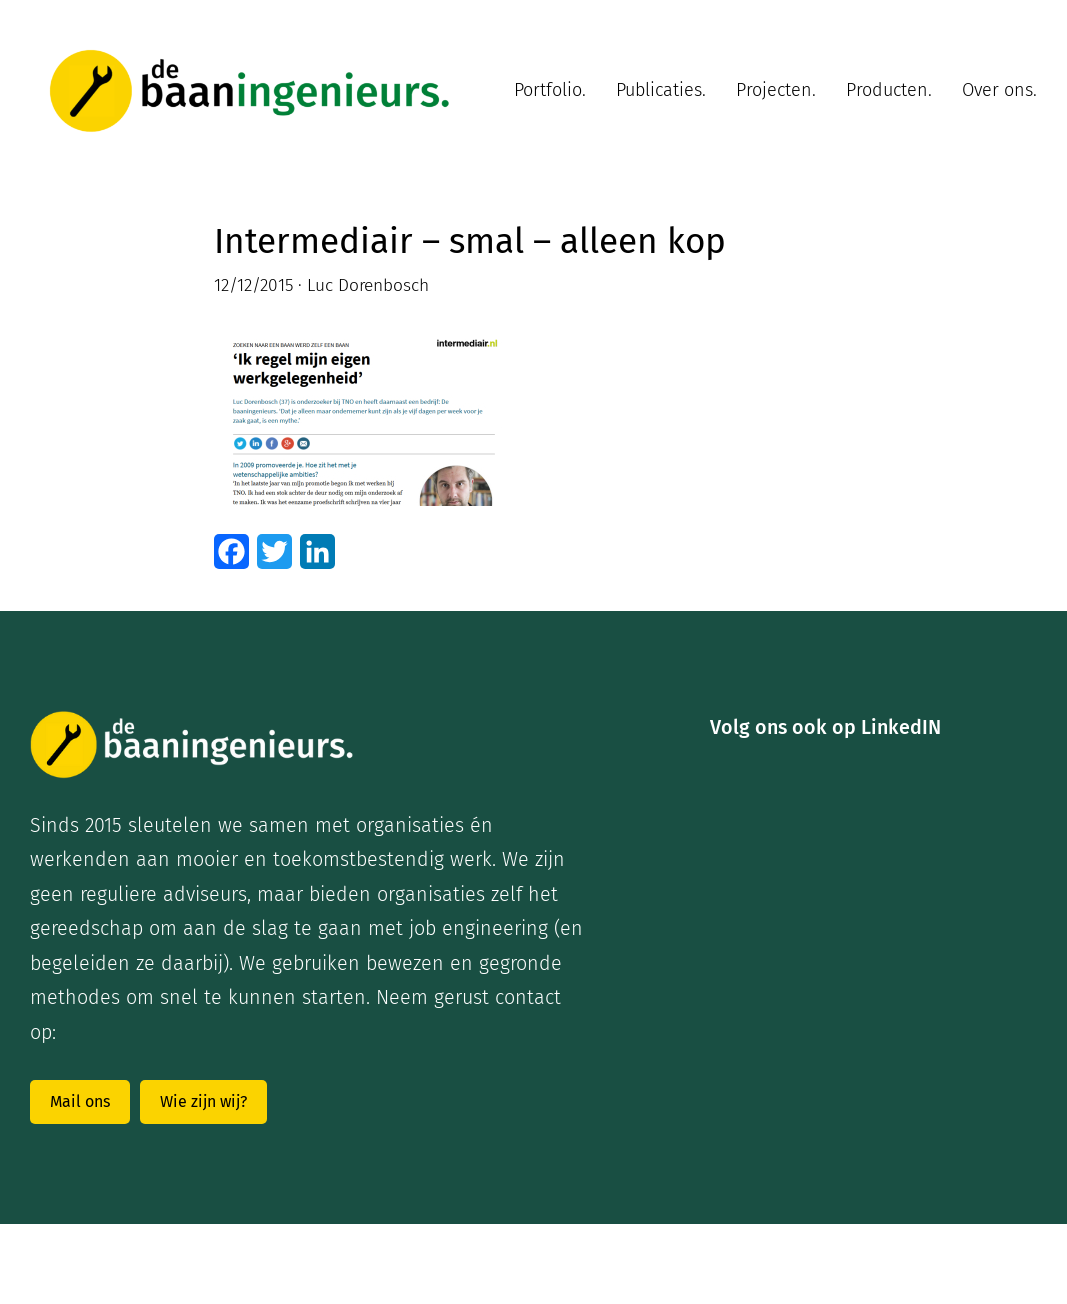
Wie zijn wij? (203, 1101)
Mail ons (80, 1101)
